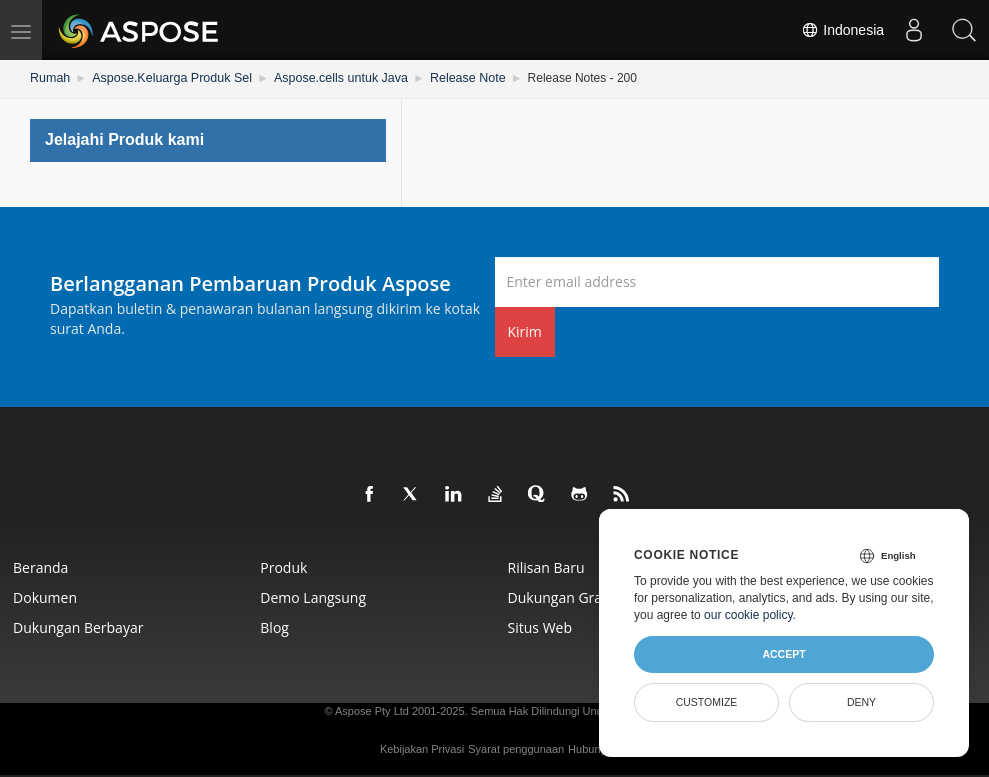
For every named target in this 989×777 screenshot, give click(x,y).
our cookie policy (748, 615)
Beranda (42, 566)
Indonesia (842, 30)
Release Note (453, 78)
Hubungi (588, 748)
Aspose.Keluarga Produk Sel (167, 78)
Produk (285, 566)
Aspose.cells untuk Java (330, 78)
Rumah (49, 78)
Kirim (525, 330)
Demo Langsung (315, 596)
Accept (783, 654)
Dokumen (47, 596)
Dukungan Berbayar (80, 626)
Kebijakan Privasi (422, 748)
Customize (707, 702)
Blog (276, 626)
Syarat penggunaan (516, 748)
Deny (861, 702)
